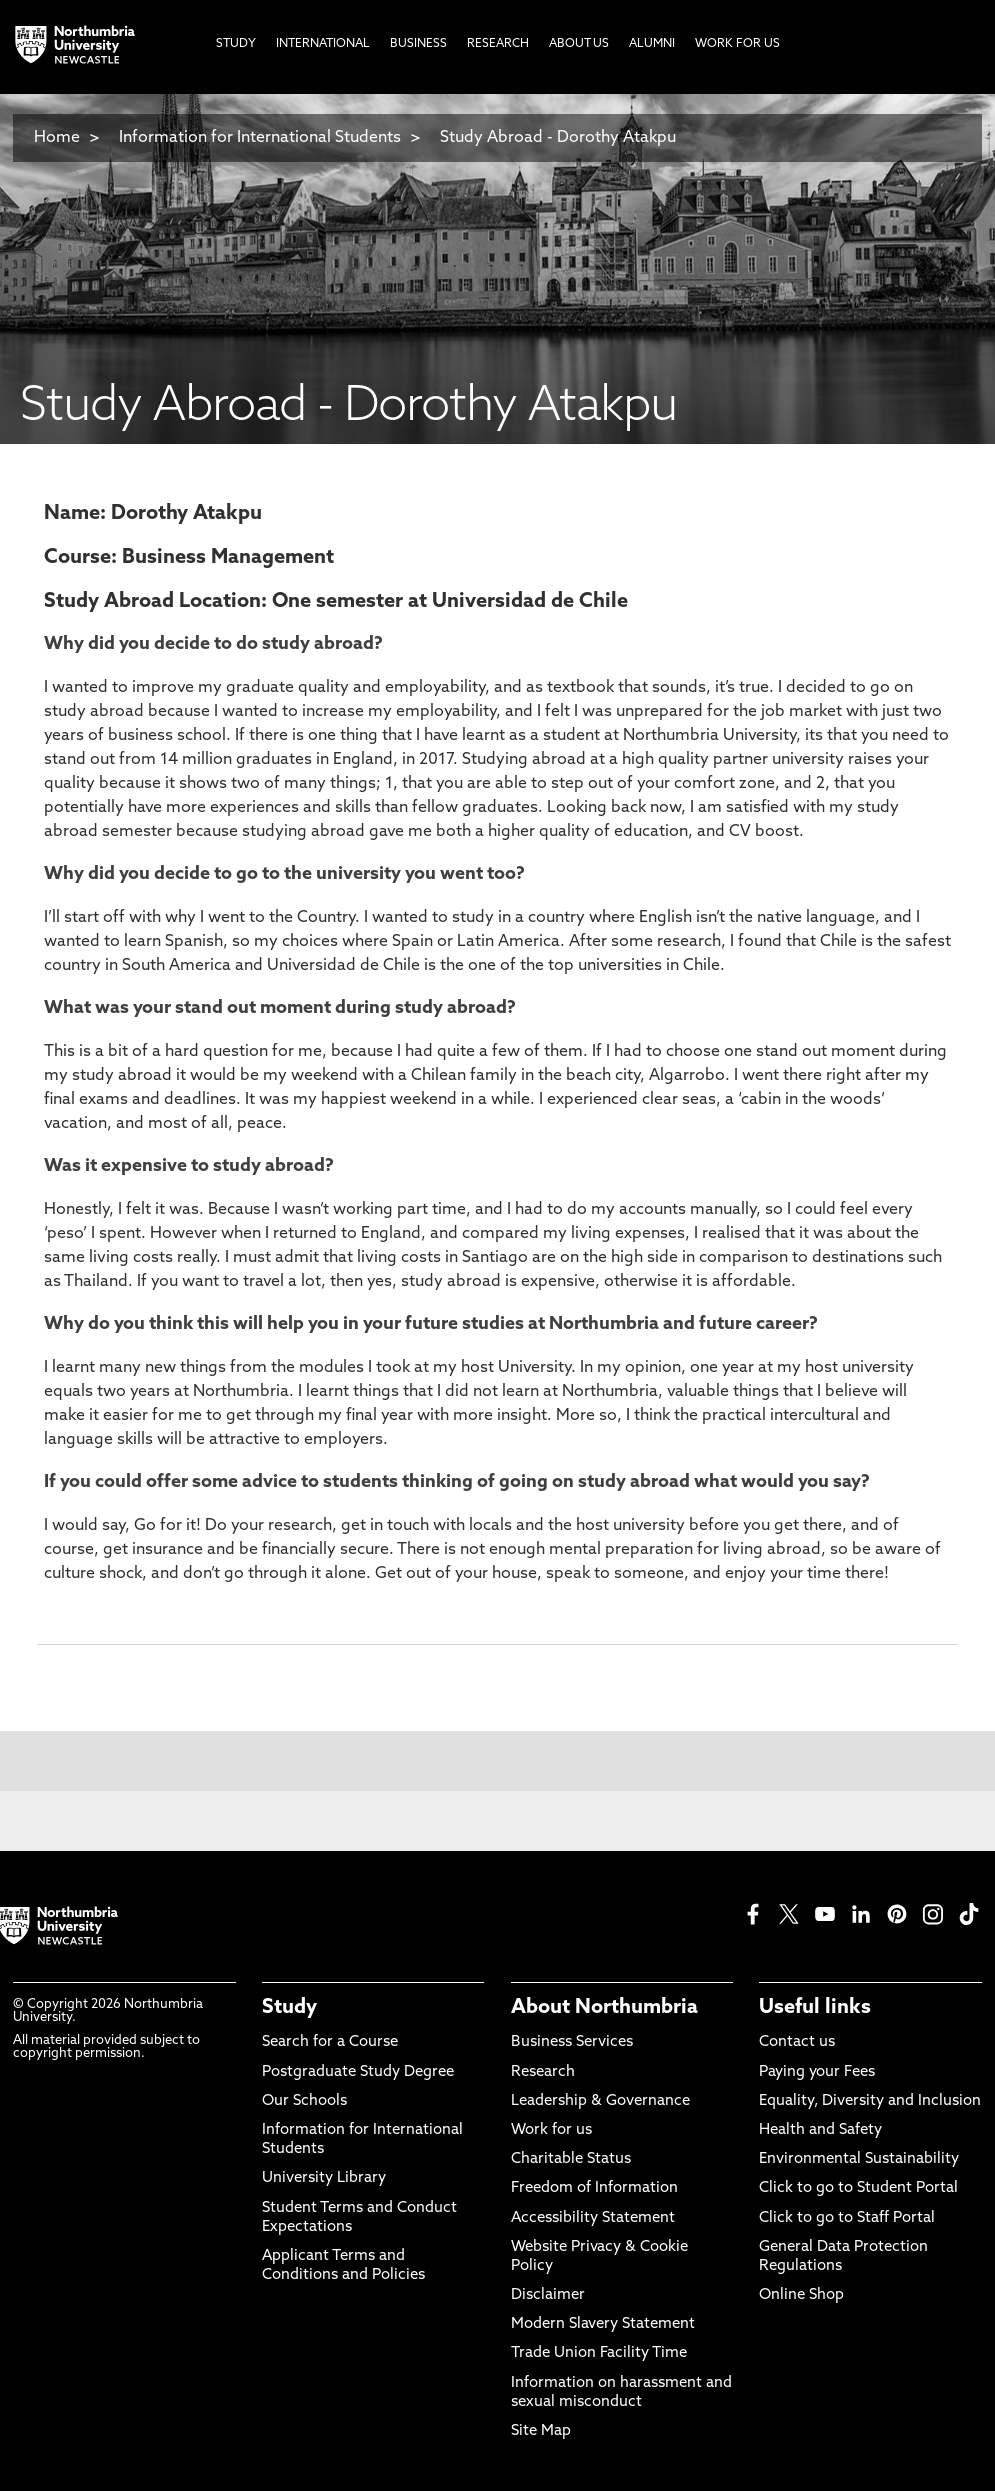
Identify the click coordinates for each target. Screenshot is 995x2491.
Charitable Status (571, 2159)
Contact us (797, 2042)
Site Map (541, 2431)
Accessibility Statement (593, 2218)
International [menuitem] (323, 44)
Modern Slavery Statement (603, 2324)
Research (543, 2072)
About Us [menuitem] (579, 44)
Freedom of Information (594, 2188)
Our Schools (304, 2101)
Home (57, 138)
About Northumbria (604, 2008)
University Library (324, 2178)
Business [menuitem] (418, 44)
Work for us (551, 2130)
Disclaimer (548, 2295)
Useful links (815, 2008)
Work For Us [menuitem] (737, 44)
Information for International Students (260, 138)
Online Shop (801, 2295)
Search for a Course (330, 2042)
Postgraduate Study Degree (358, 2072)
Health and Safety (820, 2130)
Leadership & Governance (600, 2101)
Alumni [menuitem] (652, 44)
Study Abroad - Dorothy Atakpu (558, 138)
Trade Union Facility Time (599, 2353)
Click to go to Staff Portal (847, 2218)
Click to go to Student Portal (858, 2188)
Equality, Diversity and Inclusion (870, 2101)
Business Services (572, 2042)
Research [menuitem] (498, 44)
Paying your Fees (817, 2072)
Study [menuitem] (236, 44)
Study (289, 2008)
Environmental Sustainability (859, 2159)
